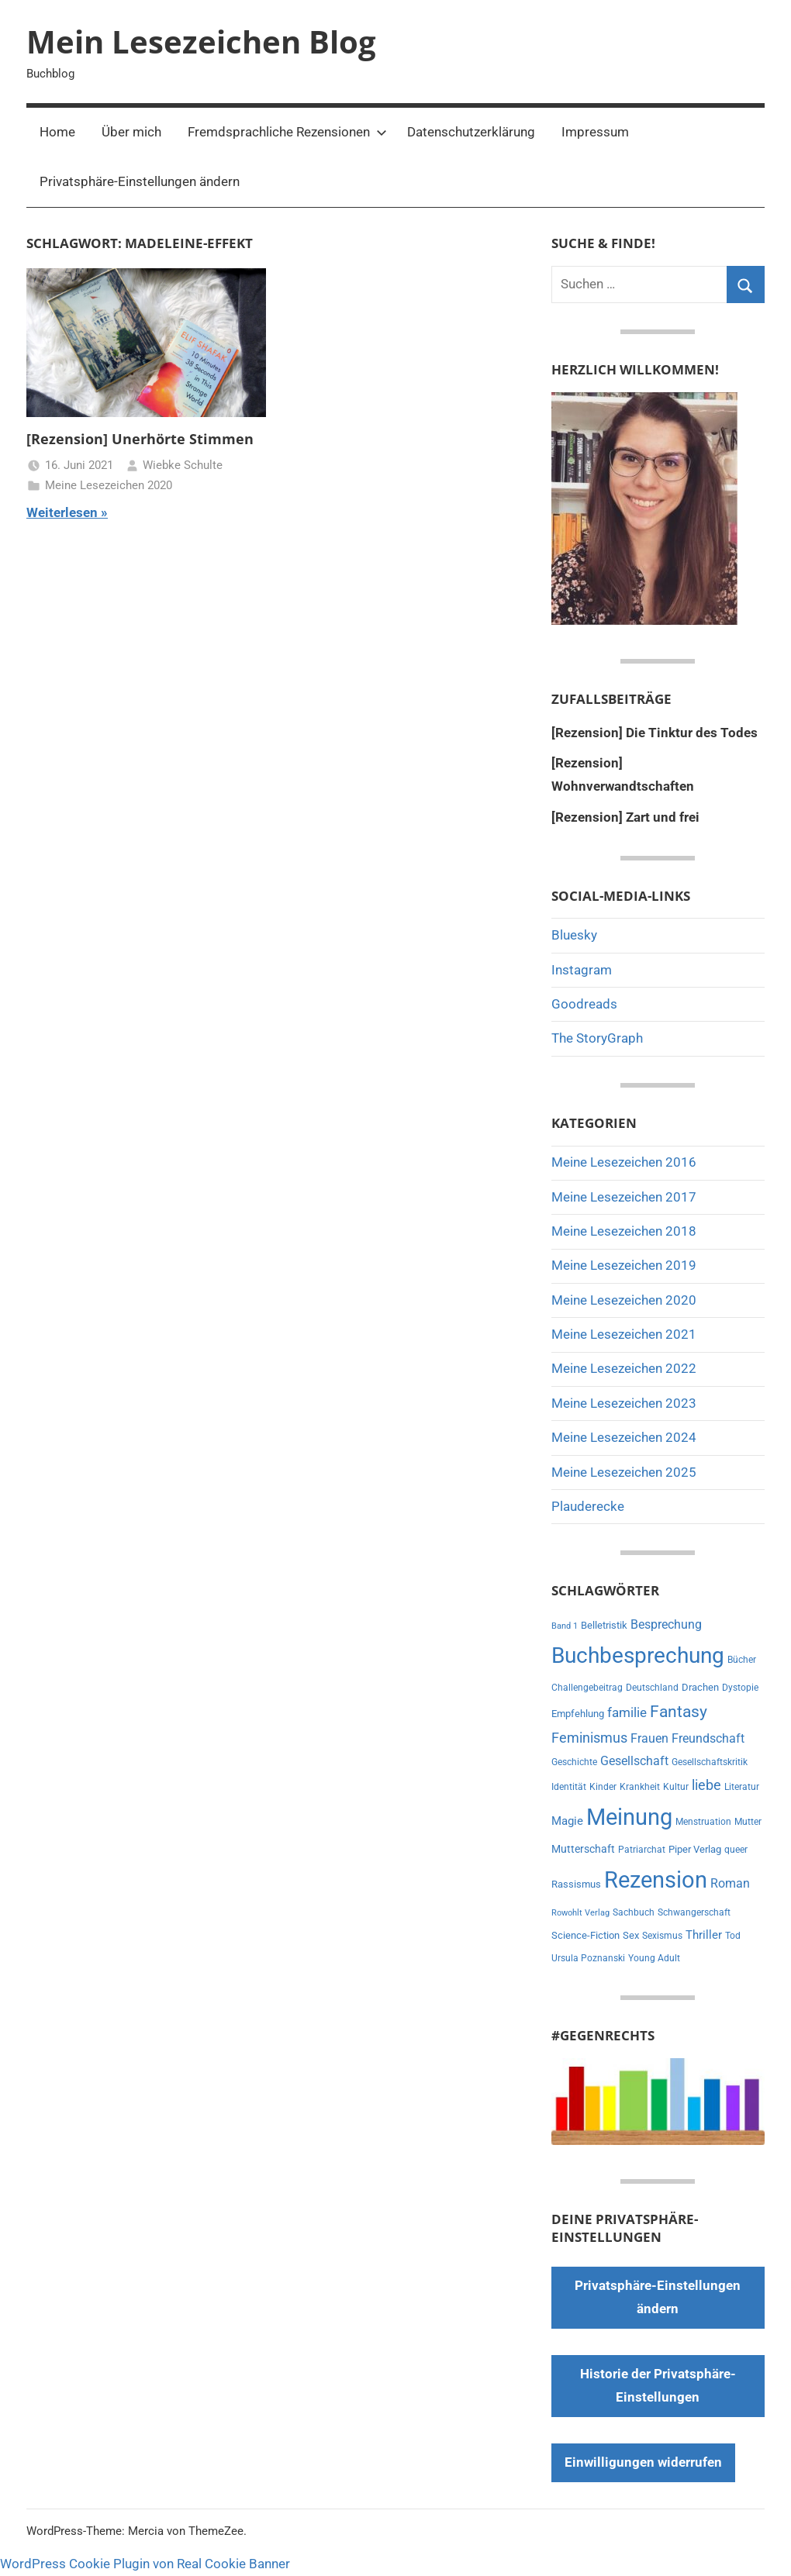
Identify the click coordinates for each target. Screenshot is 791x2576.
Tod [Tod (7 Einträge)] (733, 1935)
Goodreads (584, 1004)
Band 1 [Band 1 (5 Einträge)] (564, 1626)
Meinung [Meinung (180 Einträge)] (629, 1817)
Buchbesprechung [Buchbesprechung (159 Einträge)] (637, 1655)
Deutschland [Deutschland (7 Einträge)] (652, 1687)
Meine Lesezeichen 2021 (623, 1334)
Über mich (131, 132)
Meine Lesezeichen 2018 (623, 1231)
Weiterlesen (62, 512)
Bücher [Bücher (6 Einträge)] (741, 1659)
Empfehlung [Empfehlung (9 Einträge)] (577, 1713)
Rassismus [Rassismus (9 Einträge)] (576, 1884)
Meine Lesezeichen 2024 (623, 1437)
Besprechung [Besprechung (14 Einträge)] (666, 1624)
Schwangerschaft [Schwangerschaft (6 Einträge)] (694, 1912)
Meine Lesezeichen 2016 (623, 1162)
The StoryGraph (597, 1038)
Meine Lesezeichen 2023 (623, 1403)
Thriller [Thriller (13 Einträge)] (704, 1935)
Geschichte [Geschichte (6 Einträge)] (574, 1762)
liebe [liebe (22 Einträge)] (706, 1785)
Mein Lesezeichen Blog (201, 41)
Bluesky (574, 935)
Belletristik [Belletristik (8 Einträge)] (604, 1625)
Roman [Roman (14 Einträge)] (730, 1883)
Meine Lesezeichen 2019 (623, 1265)
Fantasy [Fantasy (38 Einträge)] (678, 1711)
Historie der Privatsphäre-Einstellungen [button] (658, 2385)
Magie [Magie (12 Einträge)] (567, 1821)
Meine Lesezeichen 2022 (623, 1368)
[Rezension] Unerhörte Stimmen (140, 438)
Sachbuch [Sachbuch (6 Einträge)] (634, 1912)
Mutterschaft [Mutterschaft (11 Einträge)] (583, 1849)
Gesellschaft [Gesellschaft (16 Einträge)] (634, 1761)
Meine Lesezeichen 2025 (623, 1472)
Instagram (581, 970)
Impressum (595, 132)
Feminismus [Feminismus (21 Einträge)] (589, 1738)
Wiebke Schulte (183, 465)
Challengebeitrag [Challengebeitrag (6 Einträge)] (587, 1687)
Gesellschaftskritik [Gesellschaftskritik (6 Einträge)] (710, 1762)
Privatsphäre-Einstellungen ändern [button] (140, 181)
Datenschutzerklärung (471, 132)
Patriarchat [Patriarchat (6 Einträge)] (641, 1849)
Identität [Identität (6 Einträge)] (568, 1786)
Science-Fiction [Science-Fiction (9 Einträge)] (585, 1935)
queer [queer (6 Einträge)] (736, 1849)
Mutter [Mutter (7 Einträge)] (748, 1821)
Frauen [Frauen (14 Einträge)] (649, 1738)
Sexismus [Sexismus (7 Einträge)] (662, 1935)
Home (57, 132)
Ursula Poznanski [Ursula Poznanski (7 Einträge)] (588, 1958)
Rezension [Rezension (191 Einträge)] (655, 1880)
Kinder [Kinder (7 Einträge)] (603, 1786)
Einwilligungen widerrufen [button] (643, 2462)
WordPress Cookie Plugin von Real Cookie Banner (145, 2563)
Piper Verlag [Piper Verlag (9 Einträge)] (694, 1849)
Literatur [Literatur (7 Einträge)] (741, 1786)
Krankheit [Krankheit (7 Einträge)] (640, 1786)
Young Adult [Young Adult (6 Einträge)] (654, 1958)
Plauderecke (587, 1506)
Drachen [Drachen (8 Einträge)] (700, 1687)
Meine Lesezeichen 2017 (623, 1197)
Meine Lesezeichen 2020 (108, 485)
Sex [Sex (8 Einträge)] (631, 1935)
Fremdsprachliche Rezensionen (287, 132)
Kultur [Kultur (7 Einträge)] (676, 1786)
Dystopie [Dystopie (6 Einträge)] (740, 1687)
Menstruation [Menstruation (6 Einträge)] (703, 1821)
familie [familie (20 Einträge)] (627, 1712)
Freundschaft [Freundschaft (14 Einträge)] (708, 1738)
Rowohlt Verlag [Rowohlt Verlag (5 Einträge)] (580, 1913)
